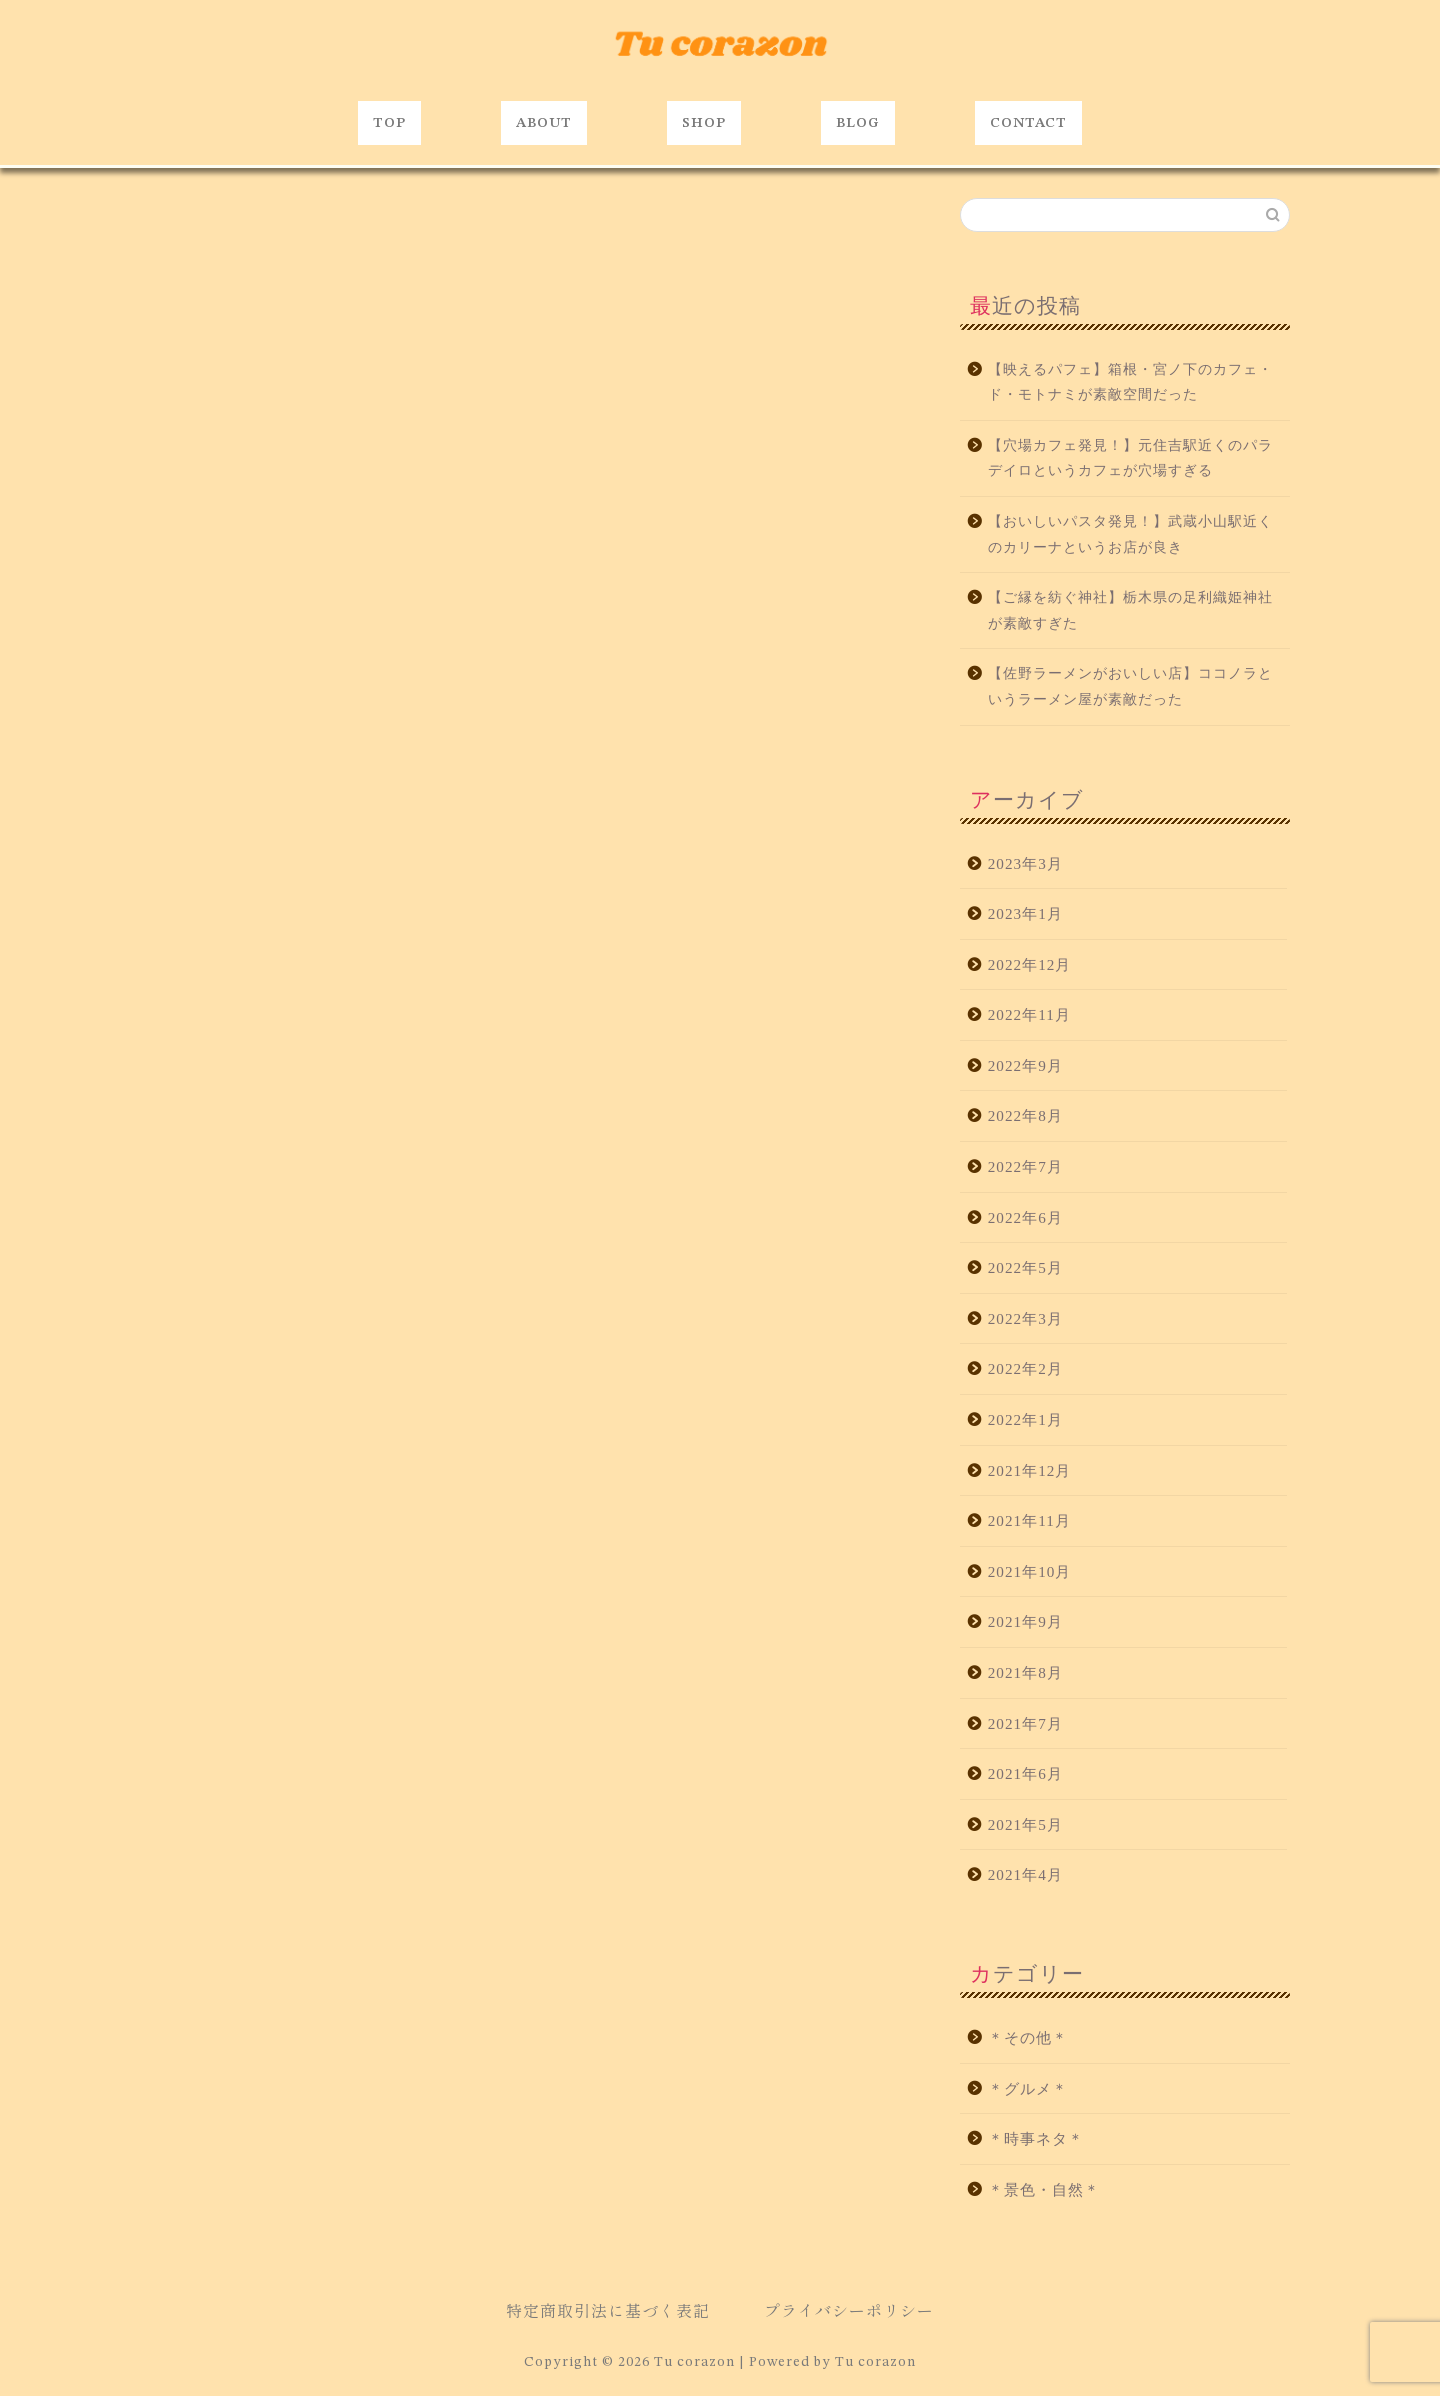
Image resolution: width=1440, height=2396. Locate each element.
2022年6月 (1025, 1217)
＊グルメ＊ (1028, 2088)
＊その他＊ (1028, 2037)
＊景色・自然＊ (1044, 2189)
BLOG (858, 123)
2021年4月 (1025, 1874)
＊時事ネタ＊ (1036, 2138)
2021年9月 (1025, 1621)
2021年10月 (1030, 1571)
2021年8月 (1025, 1672)
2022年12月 (1030, 964)
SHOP (704, 123)
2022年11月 (1029, 1014)
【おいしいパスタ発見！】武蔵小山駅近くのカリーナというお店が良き (1130, 534)
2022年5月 (1025, 1267)
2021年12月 (1030, 1470)
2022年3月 (1025, 1318)
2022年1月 (1025, 1419)
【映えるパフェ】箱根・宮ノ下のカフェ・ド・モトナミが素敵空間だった (1130, 382)
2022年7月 (1025, 1166)
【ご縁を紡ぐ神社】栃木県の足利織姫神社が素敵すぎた (1130, 610)
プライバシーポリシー (849, 2310)
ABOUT (544, 123)
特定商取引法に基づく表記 (608, 2310)
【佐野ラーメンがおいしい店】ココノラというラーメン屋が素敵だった (1130, 686)
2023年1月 (1025, 913)
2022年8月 (1025, 1115)
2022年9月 (1025, 1065)
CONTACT (1028, 123)
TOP (389, 123)
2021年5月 (1025, 1824)
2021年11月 (1029, 1520)
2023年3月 (1025, 863)
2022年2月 (1025, 1368)
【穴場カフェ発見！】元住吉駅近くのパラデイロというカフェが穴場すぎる (1130, 458)
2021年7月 (1025, 1723)
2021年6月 (1025, 1773)
